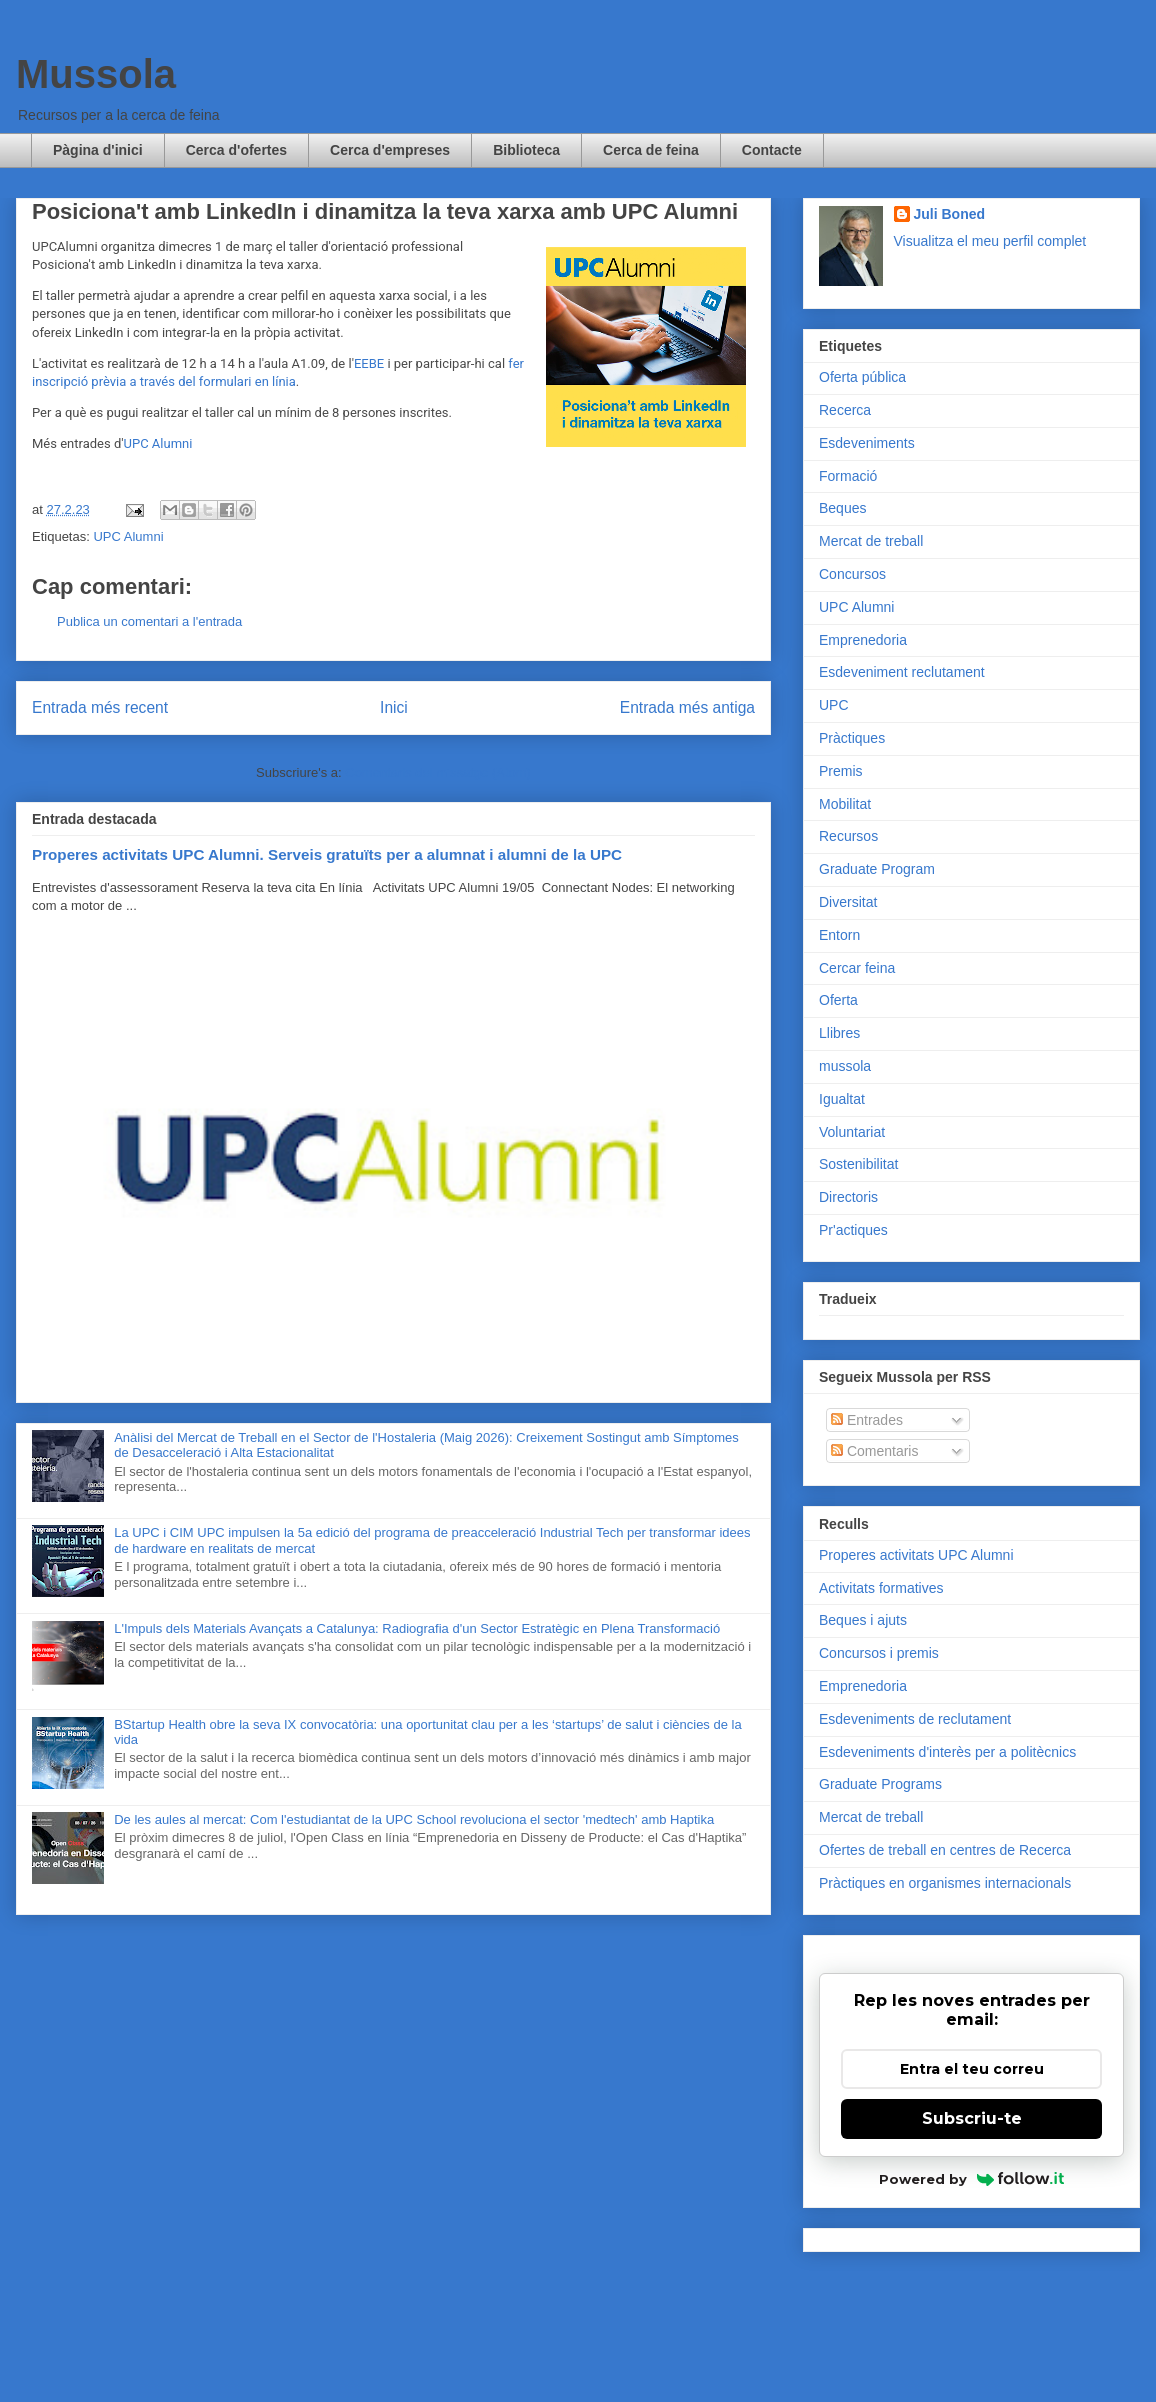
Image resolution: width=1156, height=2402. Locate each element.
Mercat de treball (871, 541)
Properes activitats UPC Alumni (916, 1555)
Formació (848, 476)
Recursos (848, 836)
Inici (394, 707)
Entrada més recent (100, 707)
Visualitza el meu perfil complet (990, 241)
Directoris (848, 1197)
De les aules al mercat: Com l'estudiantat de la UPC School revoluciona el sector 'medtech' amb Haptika (414, 1819)
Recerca (845, 410)
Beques (842, 508)
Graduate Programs (880, 1784)
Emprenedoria (863, 640)
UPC (834, 705)
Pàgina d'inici (98, 150)
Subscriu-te (972, 2118)
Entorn (839, 935)
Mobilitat (845, 804)
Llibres (839, 1033)
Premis (841, 771)
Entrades (867, 1420)
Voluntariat (852, 1132)
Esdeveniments (867, 443)
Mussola (96, 74)
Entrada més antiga (687, 707)
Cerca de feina (651, 150)
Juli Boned (950, 214)
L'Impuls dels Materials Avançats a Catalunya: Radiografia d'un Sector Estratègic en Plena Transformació (417, 1628)
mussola (845, 1066)
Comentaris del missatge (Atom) (438, 772)
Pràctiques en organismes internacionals (945, 1883)
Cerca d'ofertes (236, 150)
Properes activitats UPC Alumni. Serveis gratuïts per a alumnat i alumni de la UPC (327, 854)
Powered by (971, 2179)
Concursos (852, 574)
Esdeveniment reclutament (902, 672)
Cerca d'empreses (390, 150)
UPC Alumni (158, 443)
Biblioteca (526, 150)
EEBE (369, 363)
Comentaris (874, 1451)
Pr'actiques (853, 1230)
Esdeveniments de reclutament (915, 1719)
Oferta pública (862, 377)
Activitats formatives (881, 1588)
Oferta (838, 1000)
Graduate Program (877, 869)
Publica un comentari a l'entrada (149, 621)
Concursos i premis (879, 1653)
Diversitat (848, 902)
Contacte (772, 150)
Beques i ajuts (863, 1620)
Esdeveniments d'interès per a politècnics (947, 1752)
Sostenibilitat (858, 1164)
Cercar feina (857, 968)
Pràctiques (852, 738)
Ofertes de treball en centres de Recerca (945, 1850)
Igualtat (842, 1099)
